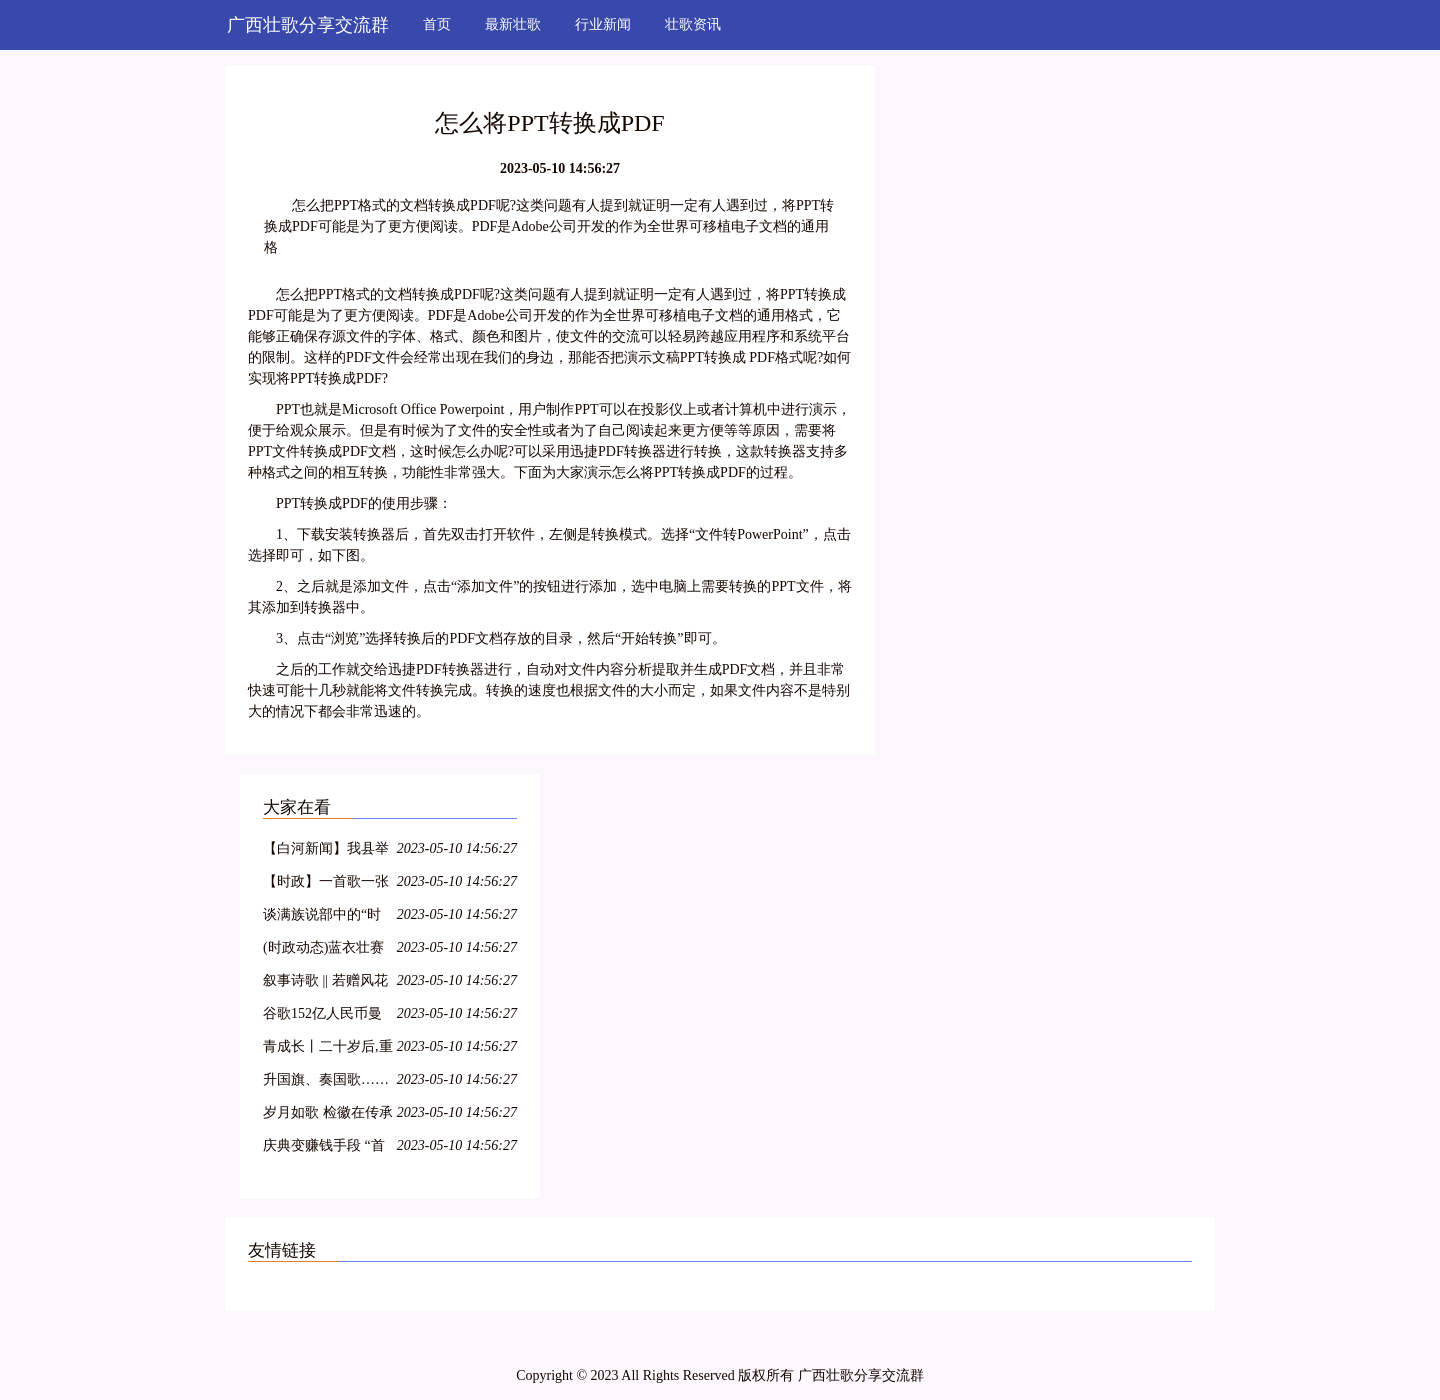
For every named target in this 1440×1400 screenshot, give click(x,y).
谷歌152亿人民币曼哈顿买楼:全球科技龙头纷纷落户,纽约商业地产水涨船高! (328, 1016)
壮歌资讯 (693, 24)
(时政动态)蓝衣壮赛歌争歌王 (323, 950)
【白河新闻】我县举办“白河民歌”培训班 (326, 851)
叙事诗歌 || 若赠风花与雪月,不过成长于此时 (328, 983)
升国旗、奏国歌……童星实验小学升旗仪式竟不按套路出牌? (326, 1082)
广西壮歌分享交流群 (308, 25)
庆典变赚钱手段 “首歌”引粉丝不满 (324, 1148)
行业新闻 (603, 24)
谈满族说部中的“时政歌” (322, 917)
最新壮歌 (513, 24)
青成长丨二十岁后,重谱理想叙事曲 (328, 1049)
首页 (437, 24)
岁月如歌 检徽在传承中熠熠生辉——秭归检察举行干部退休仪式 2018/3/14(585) (328, 1115)
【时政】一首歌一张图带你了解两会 (326, 884)
